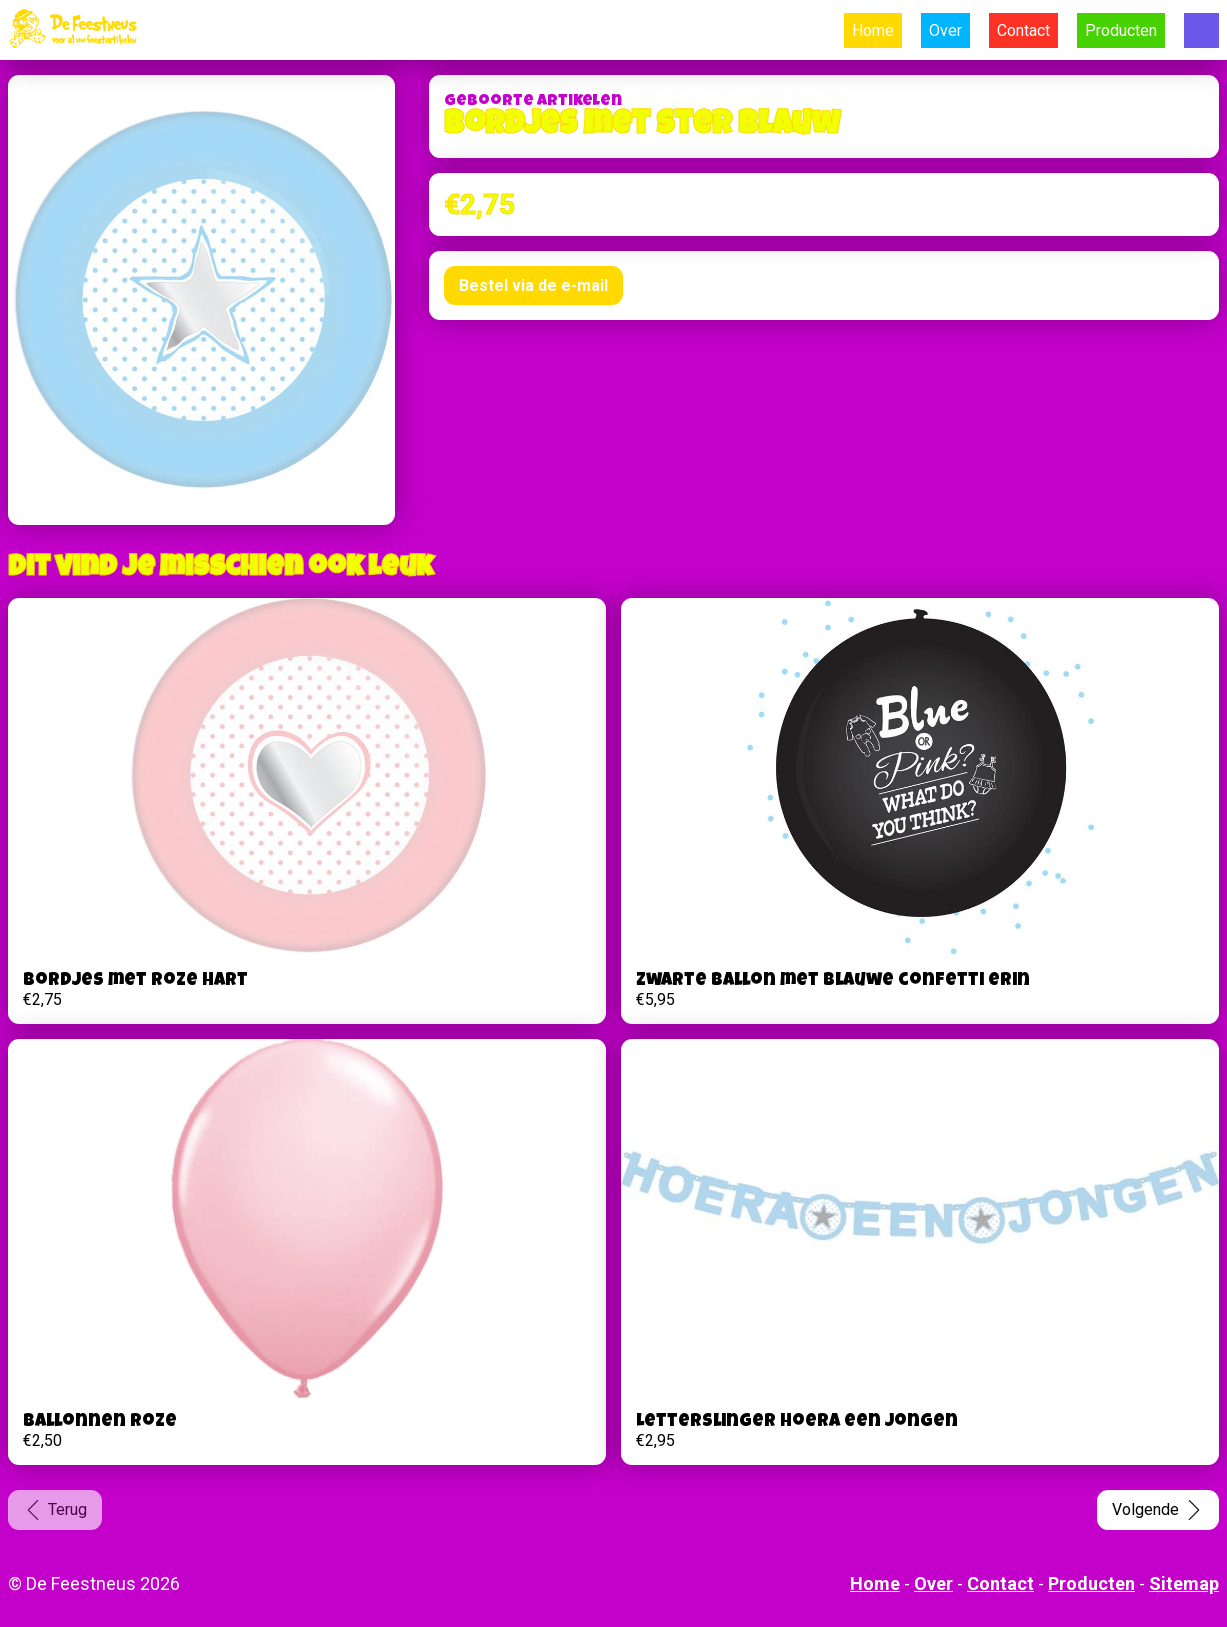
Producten (1121, 30)
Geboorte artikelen (533, 102)
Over (945, 30)
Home (873, 30)
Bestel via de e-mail (533, 285)
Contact (1023, 30)
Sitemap (1184, 1583)
